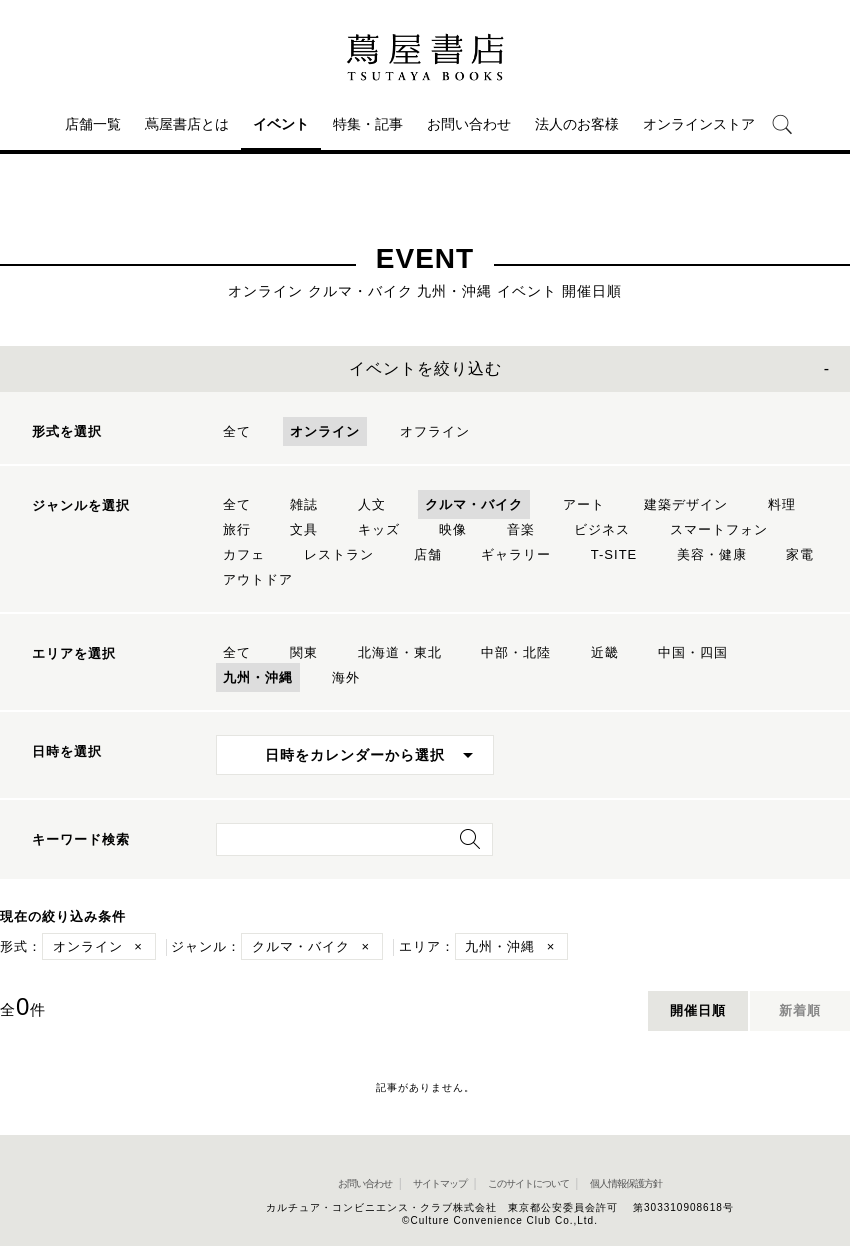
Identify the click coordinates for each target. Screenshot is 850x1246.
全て (237, 431)
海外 (346, 677)
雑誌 (304, 504)
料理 (782, 504)
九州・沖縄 (258, 677)
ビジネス (602, 529)
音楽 (521, 529)
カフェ (244, 554)
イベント (281, 124)
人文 (372, 504)
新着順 (800, 1010)
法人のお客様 (577, 124)
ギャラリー (516, 554)
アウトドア (258, 579)
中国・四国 (693, 652)
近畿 (605, 652)
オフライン (435, 431)
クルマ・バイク (474, 504)
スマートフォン (719, 529)
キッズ (379, 529)
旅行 (237, 529)
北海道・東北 (400, 652)
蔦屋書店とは (187, 124)
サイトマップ (440, 1183)
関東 (304, 652)
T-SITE (614, 554)
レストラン (339, 554)
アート (584, 504)
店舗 (428, 554)
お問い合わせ (469, 124)
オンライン (325, 431)
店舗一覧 (93, 124)
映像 (453, 529)
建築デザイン (686, 504)
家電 (800, 554)
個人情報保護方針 (626, 1183)
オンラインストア (699, 124)
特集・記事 (368, 124)
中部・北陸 (516, 652)
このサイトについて (528, 1183)
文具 (304, 529)
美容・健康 (712, 554)
